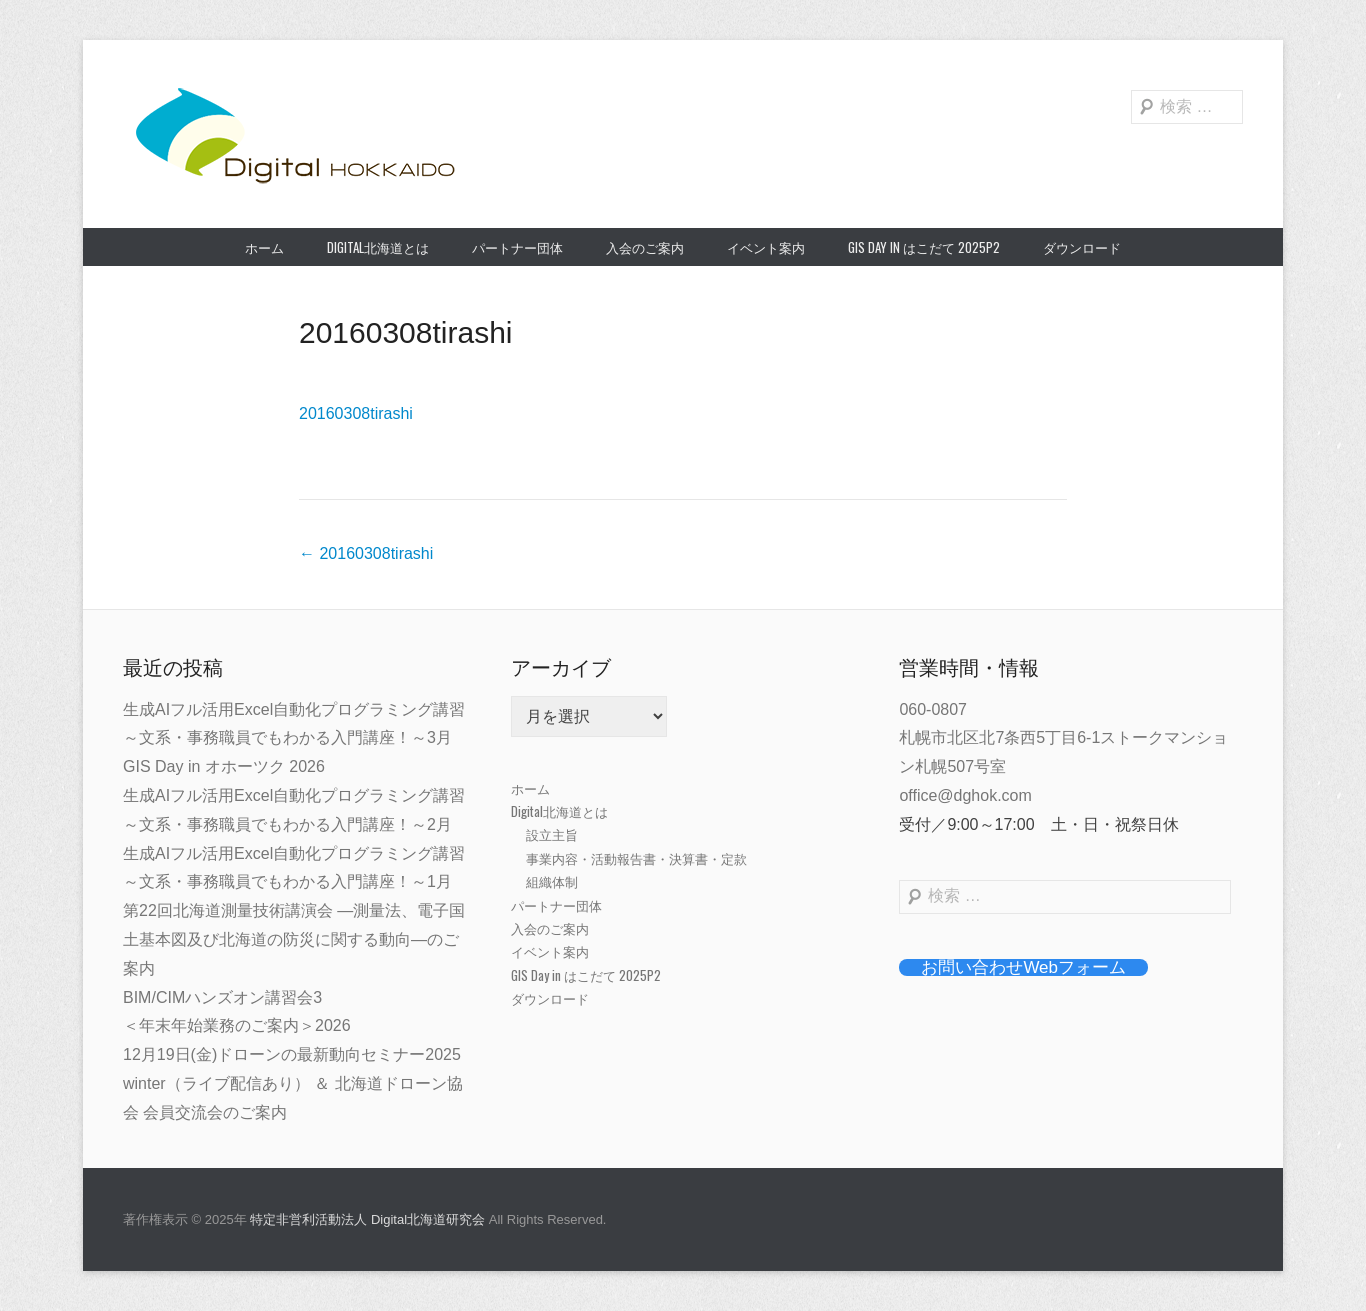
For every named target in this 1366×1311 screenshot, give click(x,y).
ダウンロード (1082, 247)
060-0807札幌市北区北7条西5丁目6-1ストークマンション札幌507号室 (1063, 738)
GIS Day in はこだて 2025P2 (924, 247)
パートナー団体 (517, 247)
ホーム (264, 247)
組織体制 (552, 881)
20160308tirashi (406, 332)
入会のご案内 (645, 247)
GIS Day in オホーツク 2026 (224, 766)
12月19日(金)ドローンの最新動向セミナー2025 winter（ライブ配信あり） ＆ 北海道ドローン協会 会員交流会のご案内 (293, 1083)
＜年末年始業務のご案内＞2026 (237, 1025)
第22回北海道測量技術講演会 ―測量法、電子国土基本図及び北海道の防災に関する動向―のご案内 (294, 939)
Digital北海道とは (378, 247)
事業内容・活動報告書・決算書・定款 (636, 858)
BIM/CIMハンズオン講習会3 (222, 997)
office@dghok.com (965, 795)
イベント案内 (766, 247)
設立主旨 (552, 834)
